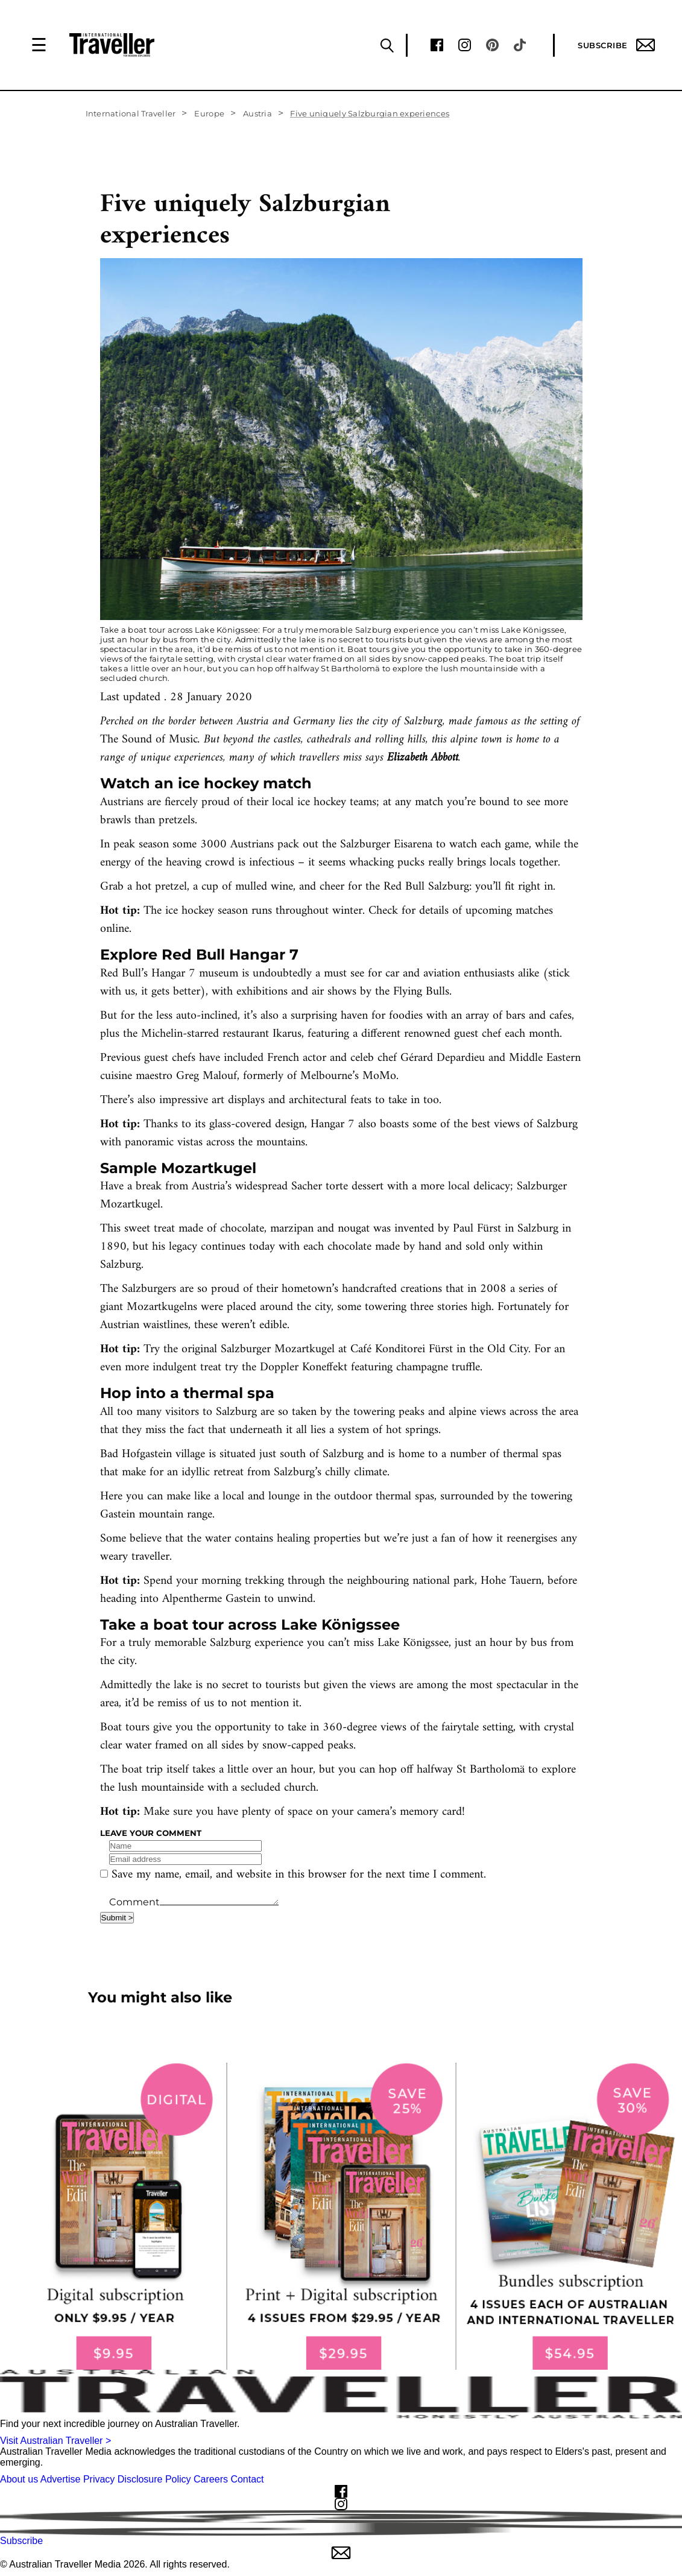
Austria (257, 113)
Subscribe (616, 45)
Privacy (99, 2479)
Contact (247, 2479)
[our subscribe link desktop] (341, 2216)
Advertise (60, 2479)
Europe (209, 113)
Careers (211, 2479)
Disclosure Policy (154, 2479)
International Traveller (131, 113)
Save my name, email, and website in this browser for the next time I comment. (299, 1874)
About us (19, 2479)
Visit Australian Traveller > (55, 2440)
